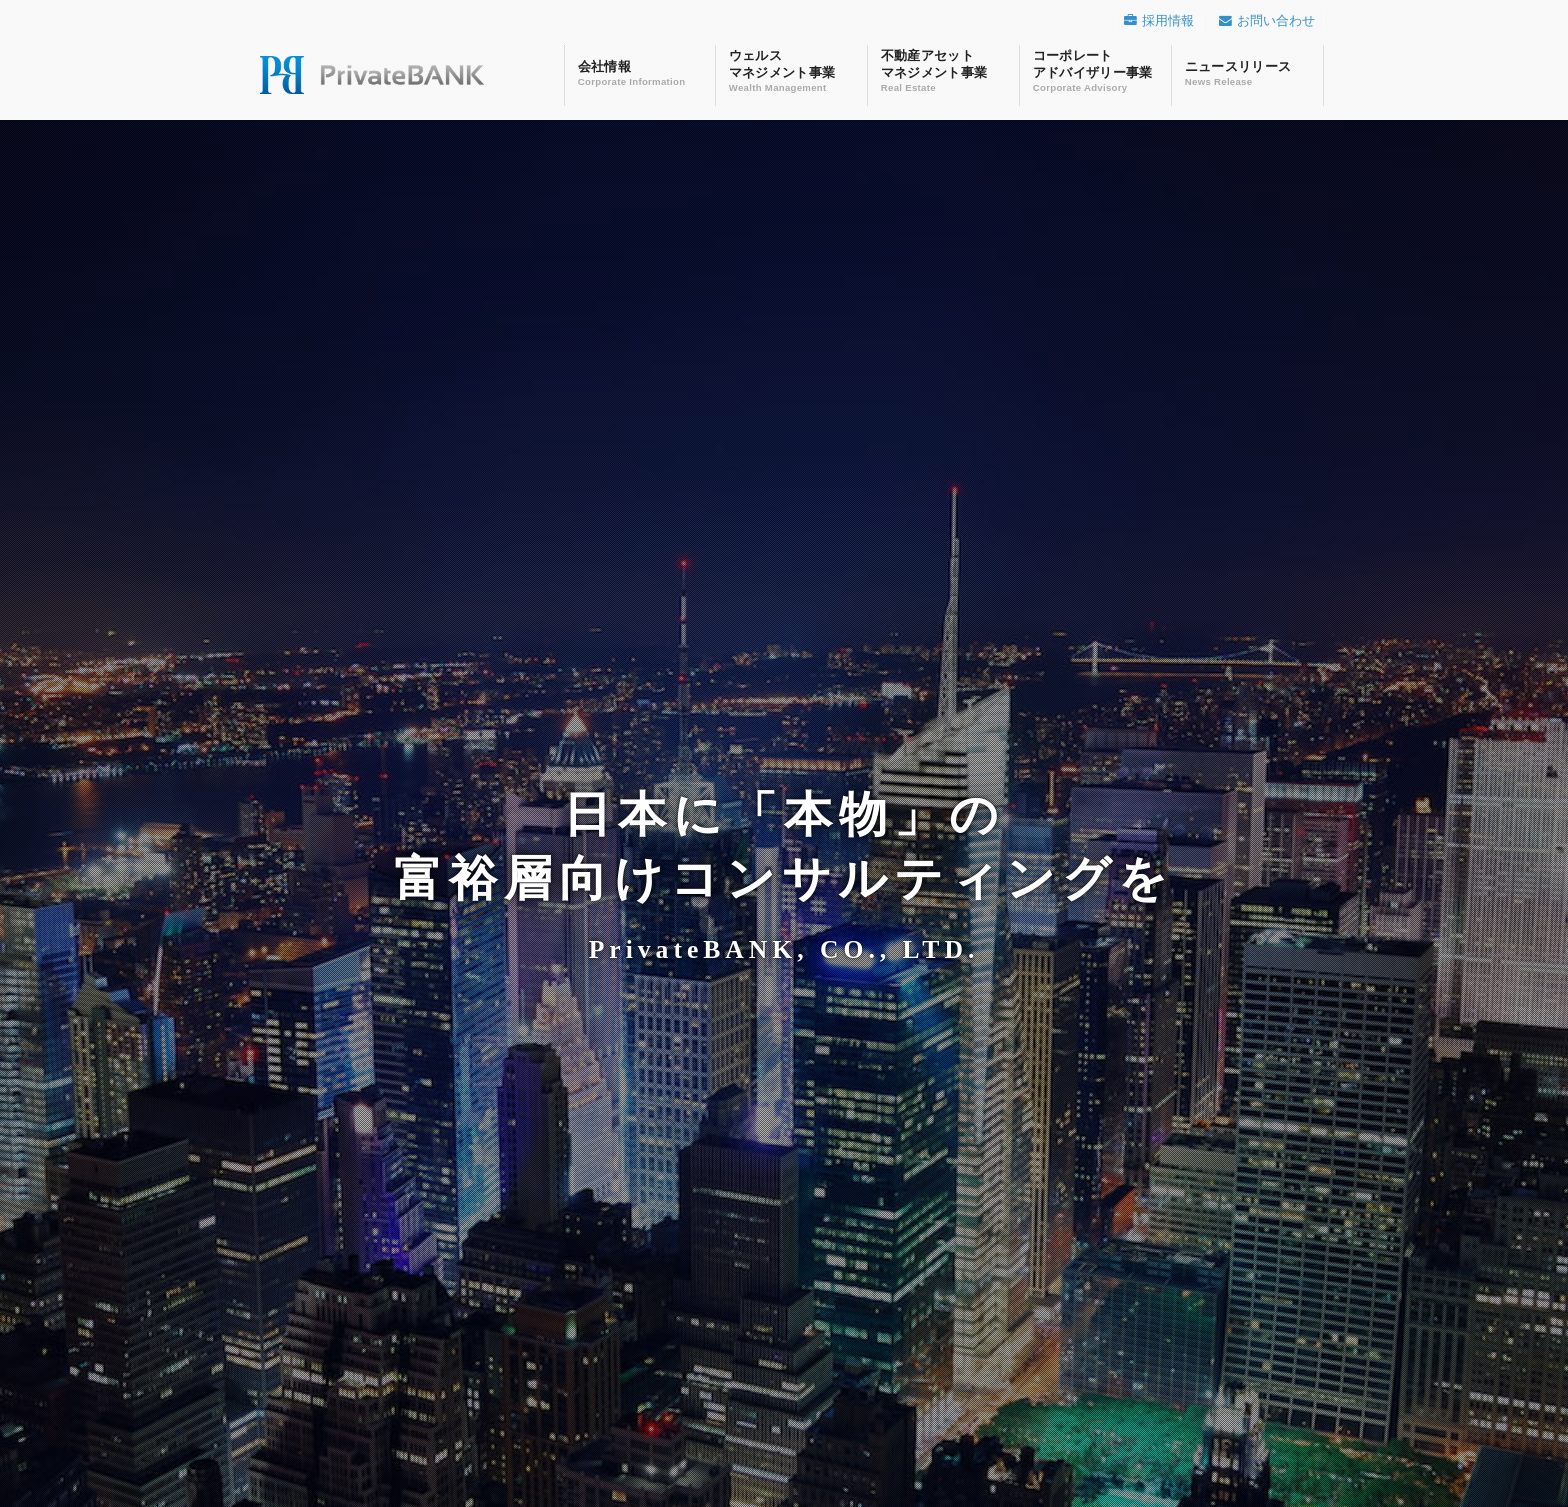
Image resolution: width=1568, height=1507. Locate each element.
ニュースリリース (1247, 67)
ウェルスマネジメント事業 (791, 70)
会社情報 (640, 67)
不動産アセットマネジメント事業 (943, 70)
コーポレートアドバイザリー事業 (1095, 70)
